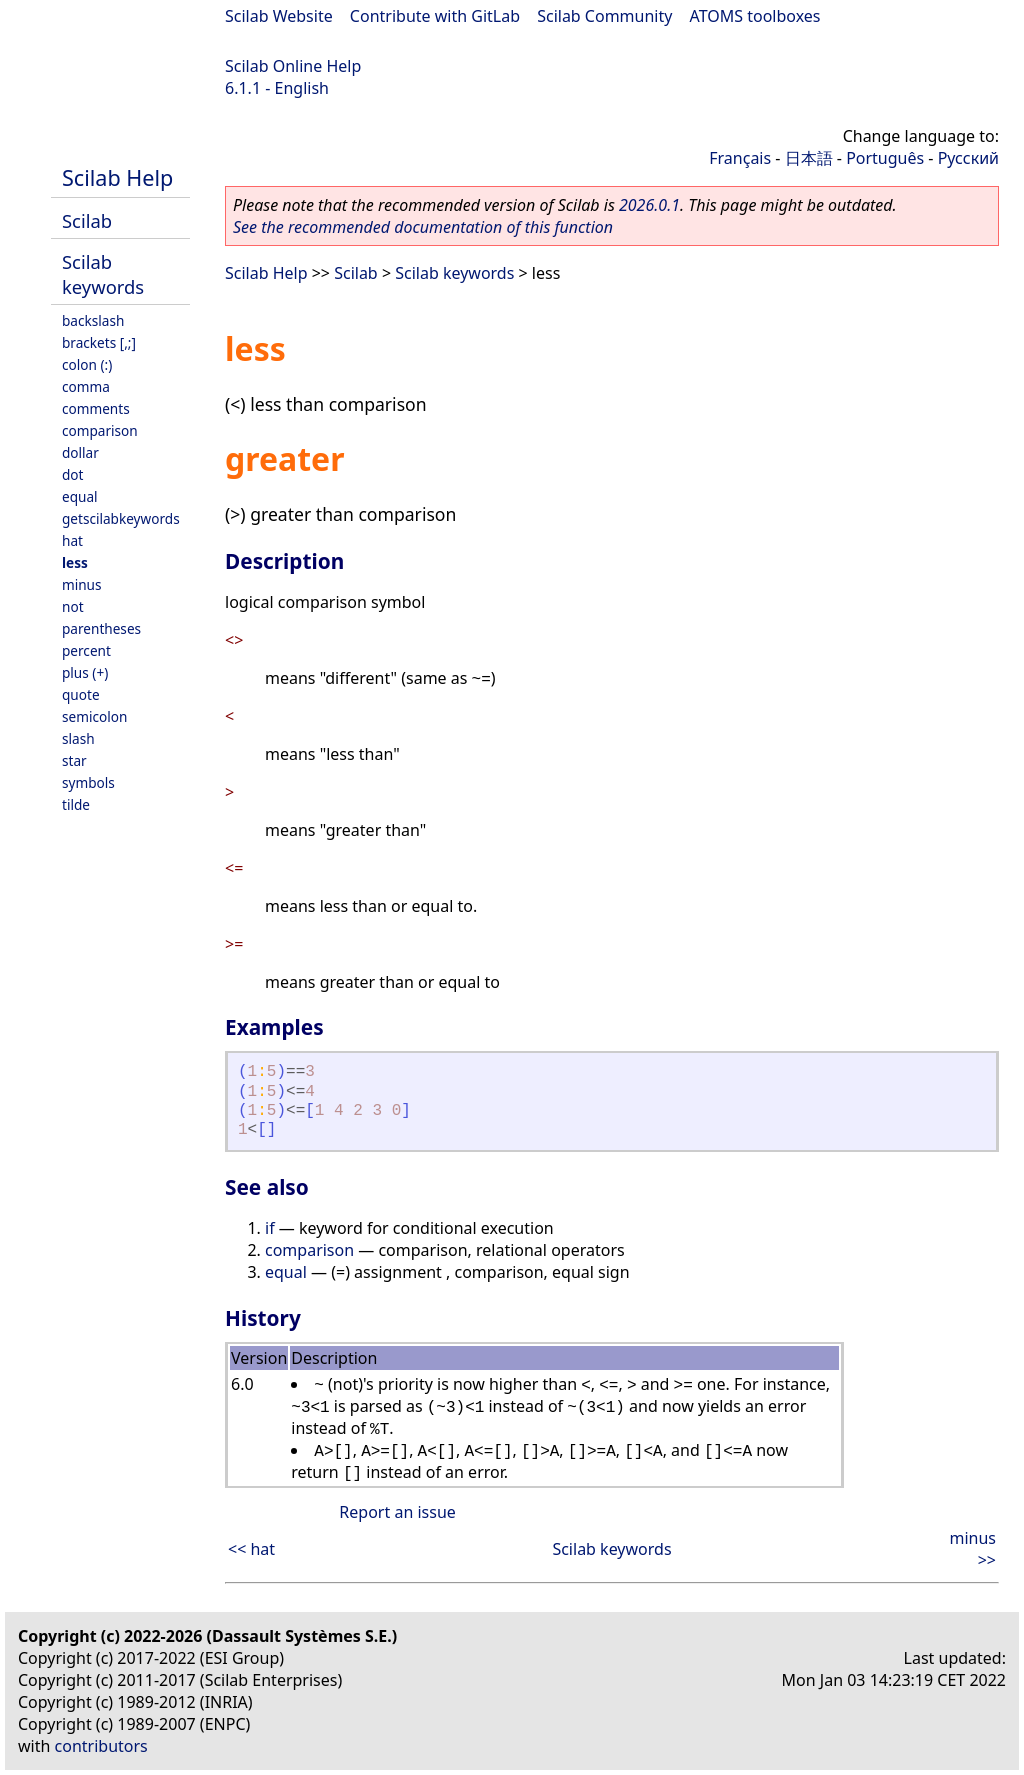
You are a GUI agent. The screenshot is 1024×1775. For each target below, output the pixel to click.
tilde (76, 804)
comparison (100, 430)
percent (86, 650)
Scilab (87, 220)
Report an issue (397, 1512)
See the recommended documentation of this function (423, 227)
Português (885, 158)
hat (72, 540)
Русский (968, 158)
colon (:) (87, 364)
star (74, 760)
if (270, 1228)
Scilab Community (604, 16)
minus (82, 584)
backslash (93, 320)
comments (96, 408)
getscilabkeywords (121, 518)
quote (81, 694)
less (75, 562)
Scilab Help (117, 177)
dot (73, 474)
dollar (80, 452)
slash (78, 738)
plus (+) (85, 672)
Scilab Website (279, 16)
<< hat (251, 1549)
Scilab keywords (103, 274)
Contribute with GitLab (435, 16)
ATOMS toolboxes (755, 16)
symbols (88, 782)
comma (86, 386)
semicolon (94, 716)
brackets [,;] (99, 342)
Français (740, 158)
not (73, 606)
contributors (101, 1746)
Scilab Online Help (293, 66)
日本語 (809, 158)
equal (80, 496)
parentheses (101, 628)
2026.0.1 (649, 205)
